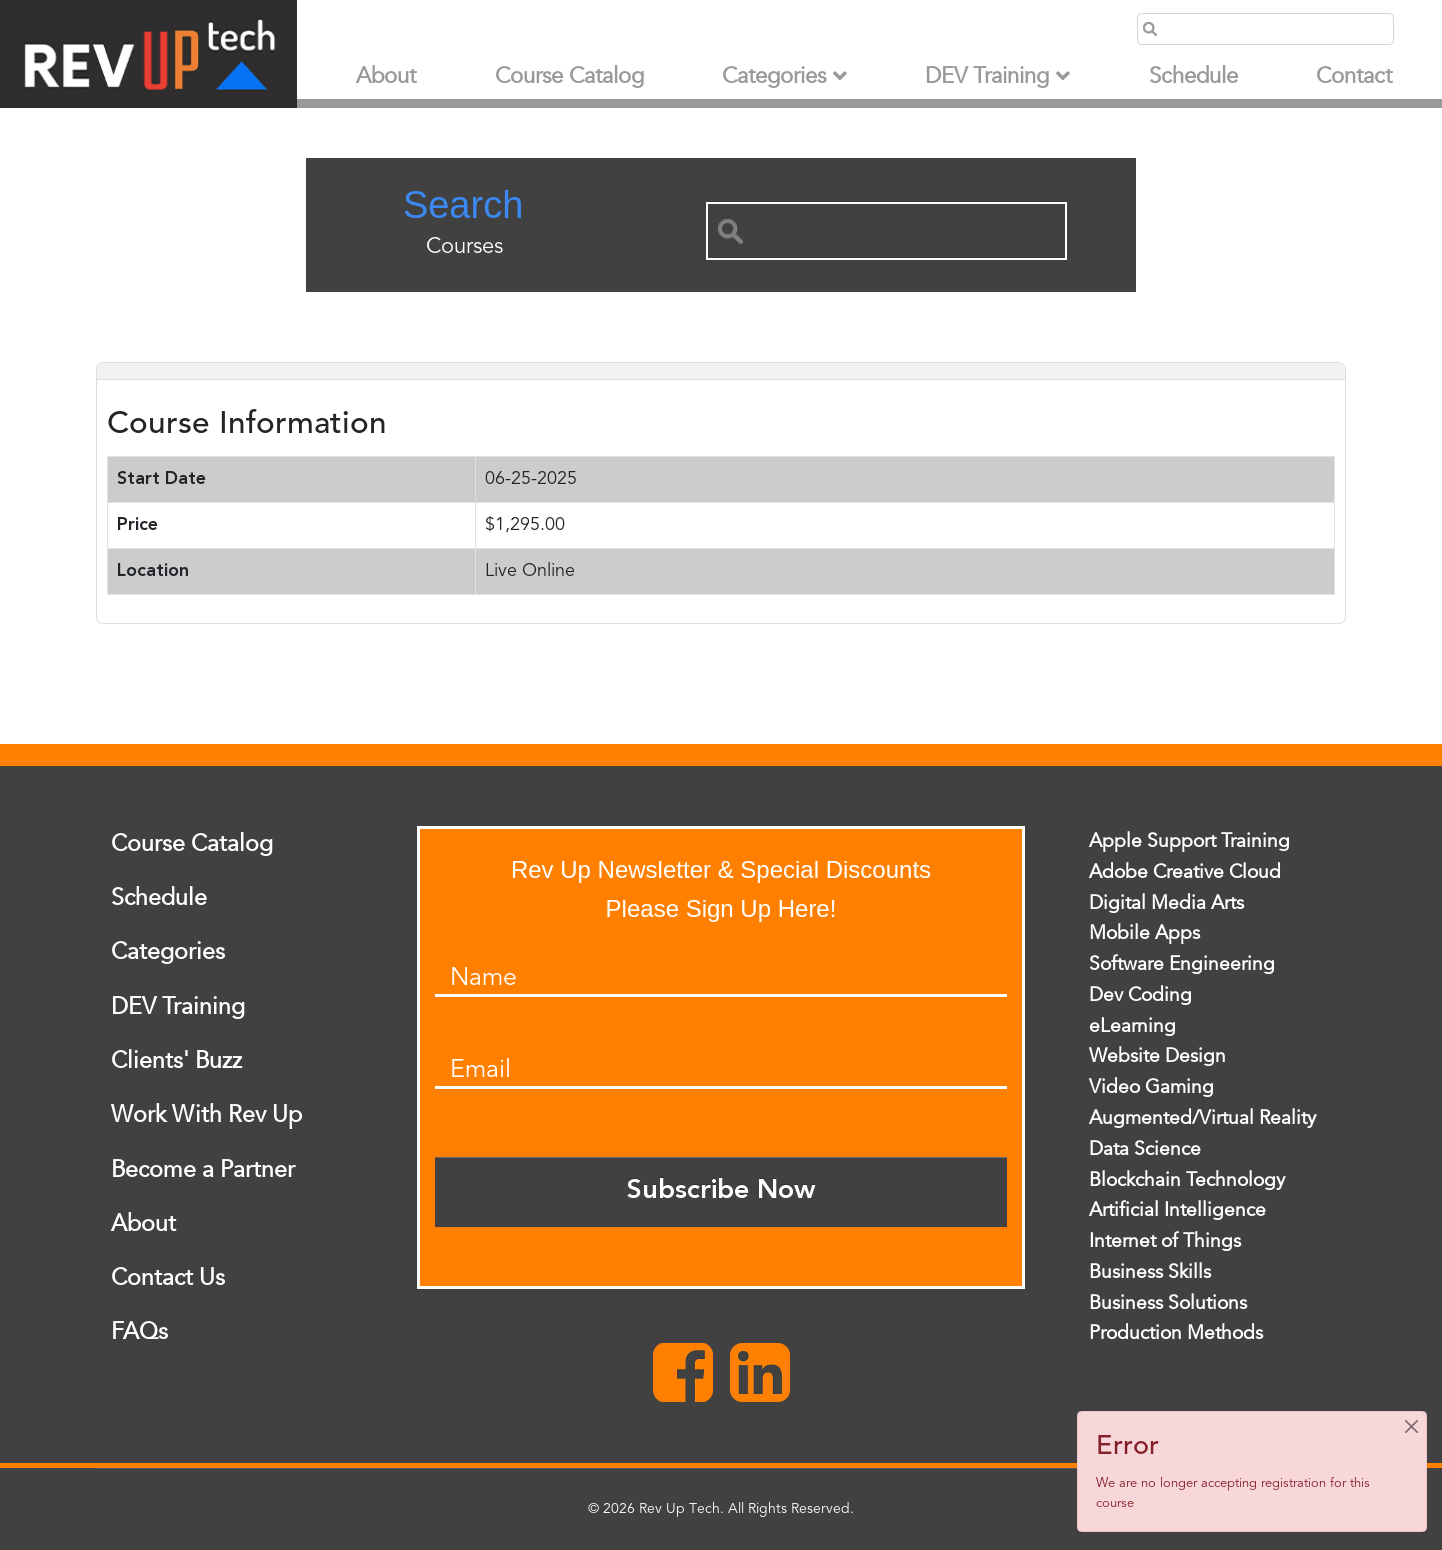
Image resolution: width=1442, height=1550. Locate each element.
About (386, 76)
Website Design (1157, 1056)
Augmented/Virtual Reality (1202, 1118)
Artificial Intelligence (1177, 1210)
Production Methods (1176, 1333)
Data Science (1145, 1149)
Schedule (1193, 76)
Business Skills (1150, 1272)
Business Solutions (1168, 1303)
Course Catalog (569, 76)
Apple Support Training (1189, 841)
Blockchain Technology (1187, 1180)
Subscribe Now (721, 1191)
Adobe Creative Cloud (1185, 872)
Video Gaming (1151, 1087)
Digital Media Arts (1166, 903)
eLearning (1132, 1026)
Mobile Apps (1144, 933)
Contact (1354, 76)
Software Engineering (1182, 964)
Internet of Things (1165, 1241)
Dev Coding (1140, 995)
